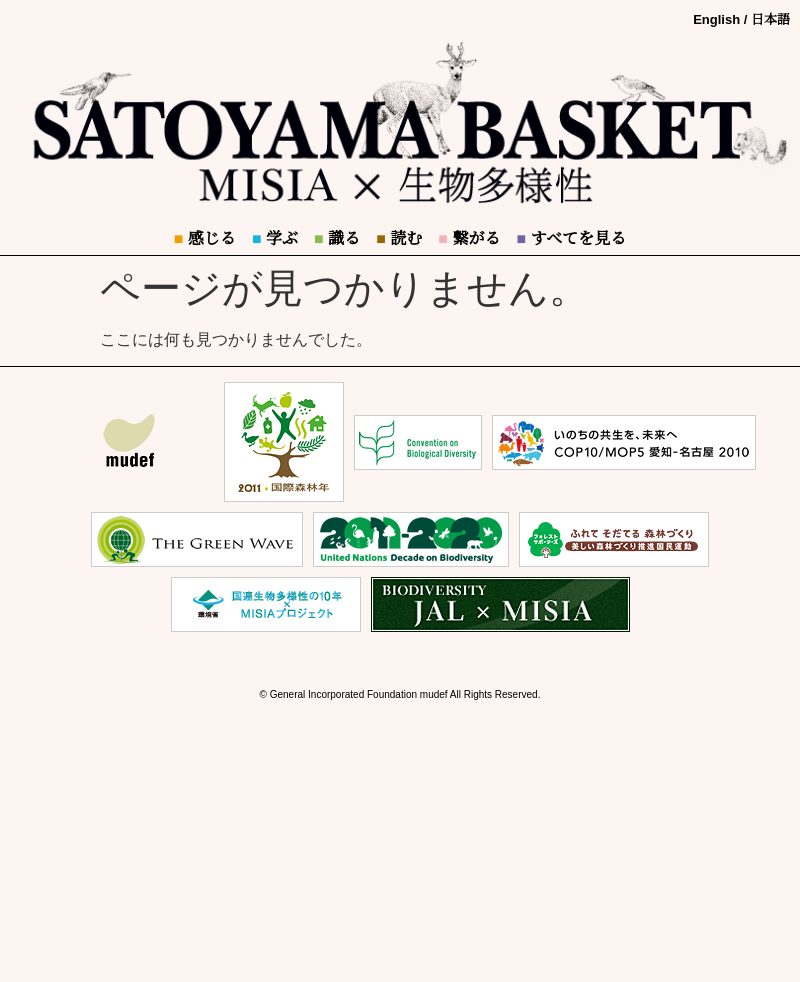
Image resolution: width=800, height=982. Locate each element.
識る (337, 238)
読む (399, 238)
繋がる (469, 238)
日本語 (770, 19)
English (716, 19)
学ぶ (275, 238)
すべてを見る (571, 238)
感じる (205, 238)
